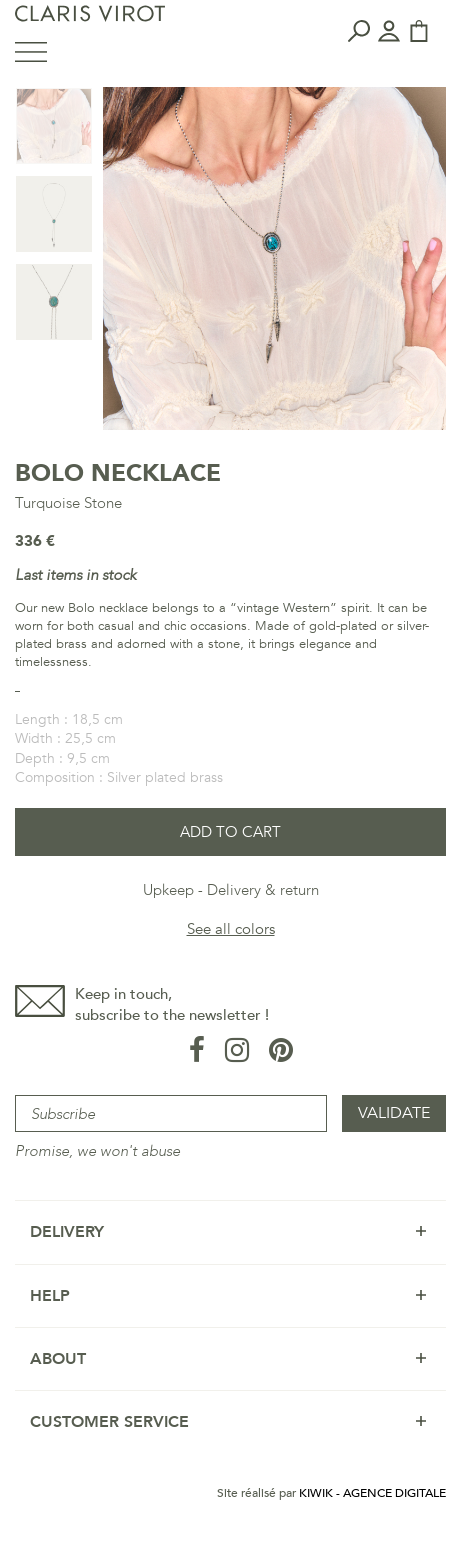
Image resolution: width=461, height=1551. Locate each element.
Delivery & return (263, 890)
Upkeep (168, 890)
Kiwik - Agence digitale (372, 1493)
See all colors (231, 929)
